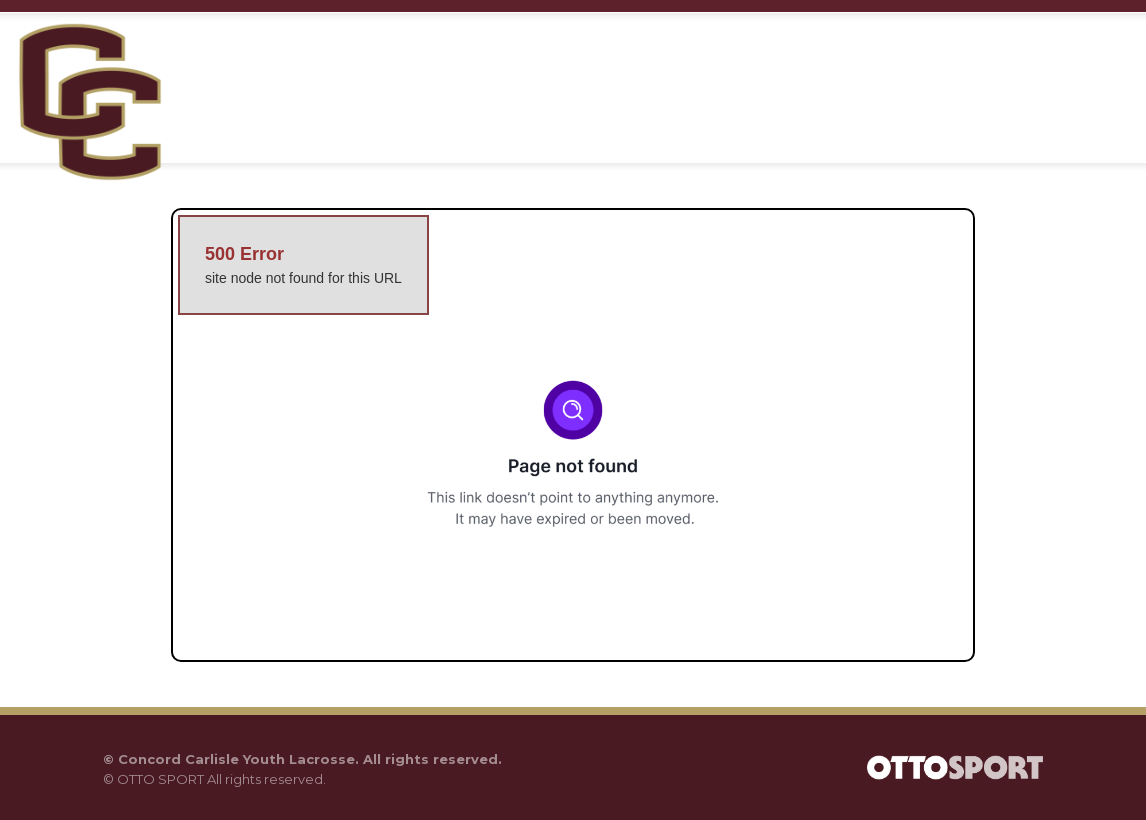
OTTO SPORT (160, 779)
